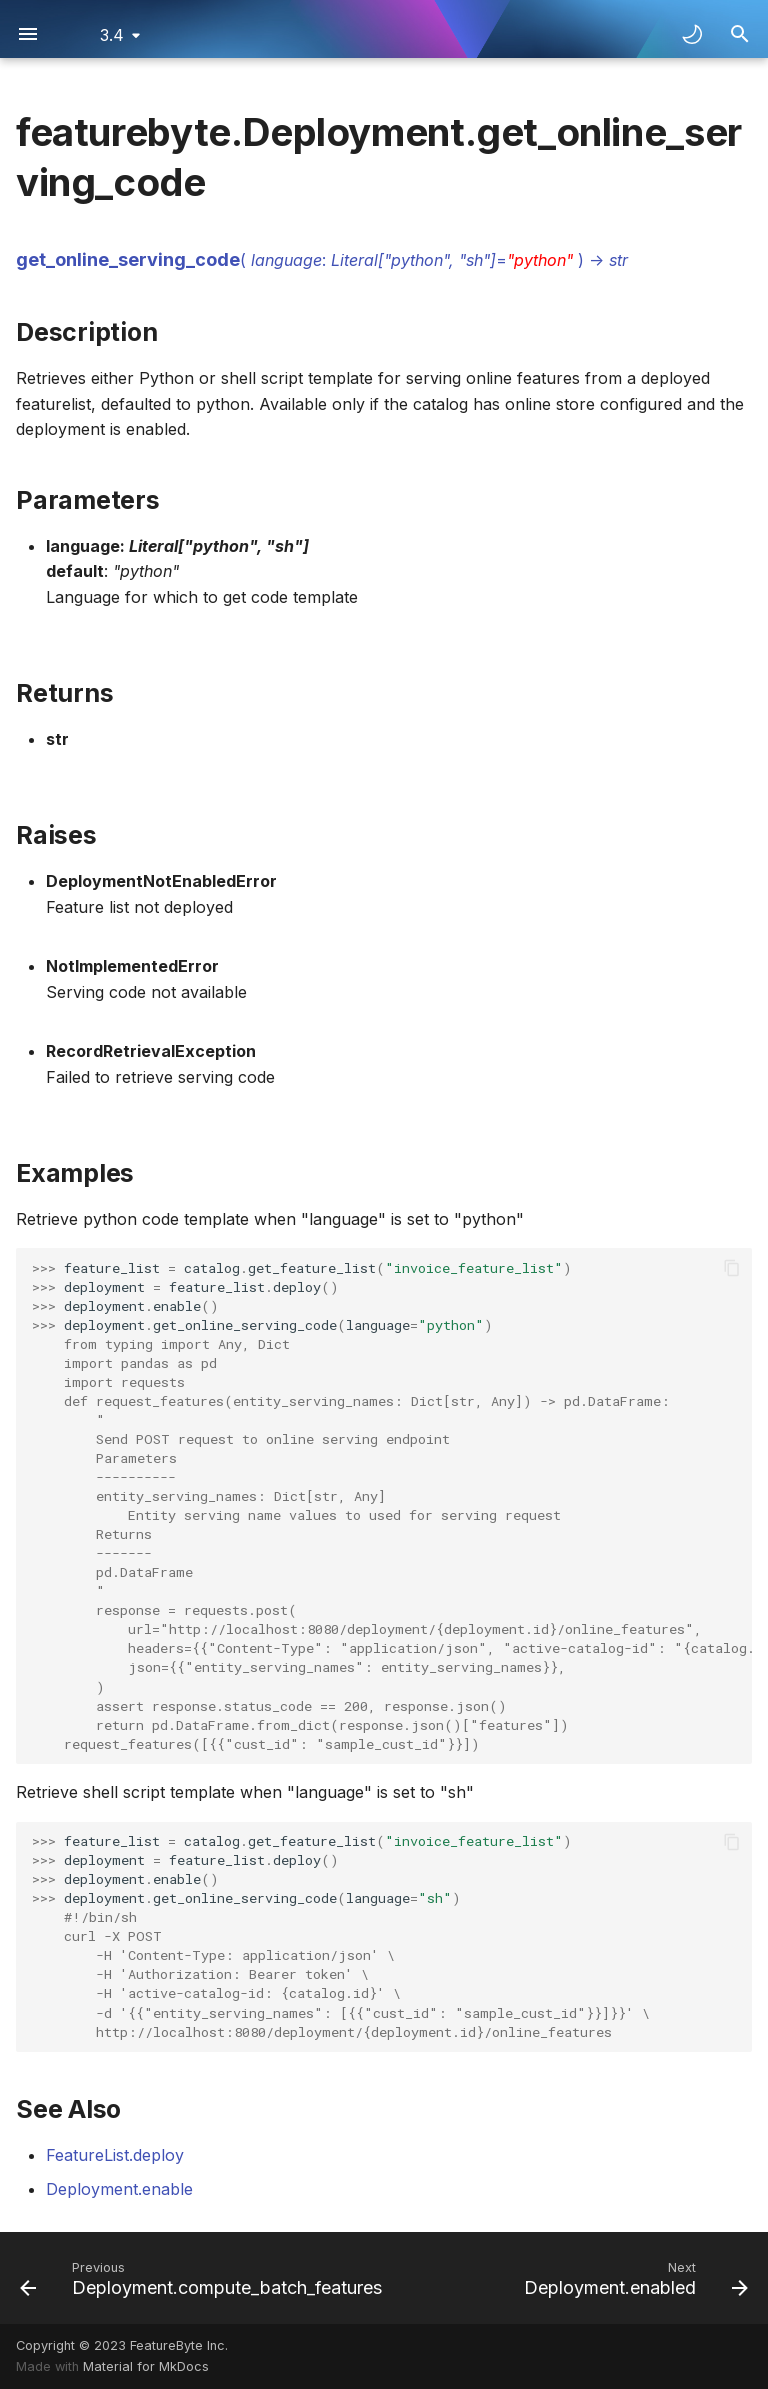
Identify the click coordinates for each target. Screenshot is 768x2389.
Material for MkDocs (146, 2366)
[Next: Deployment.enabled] (633, 2278)
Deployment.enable (119, 2189)
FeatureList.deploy (115, 2155)
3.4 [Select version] (112, 35)
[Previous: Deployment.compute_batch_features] (203, 2278)
